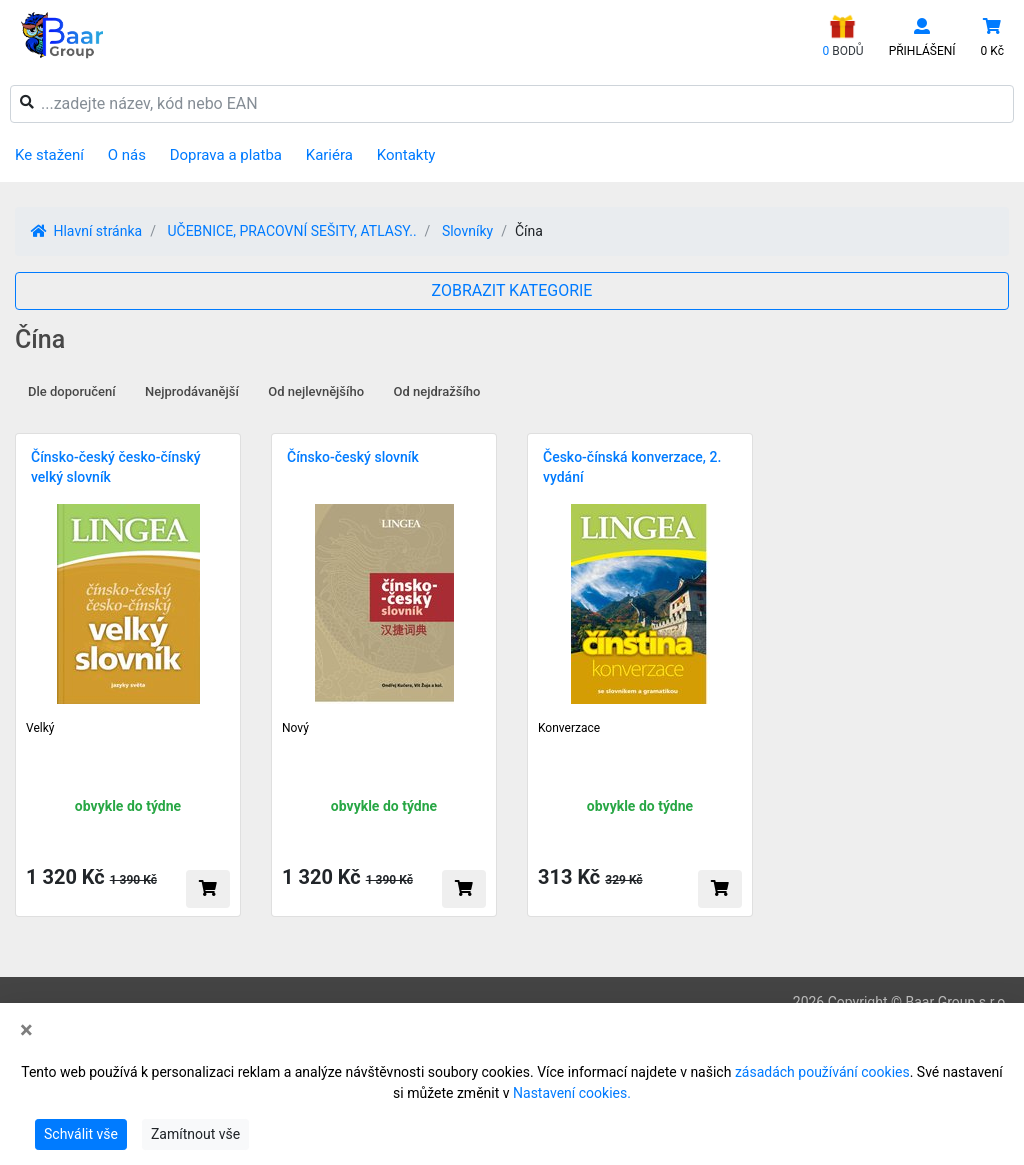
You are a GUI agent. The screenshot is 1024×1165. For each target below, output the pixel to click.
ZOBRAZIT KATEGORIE (512, 290)
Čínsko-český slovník (353, 457)
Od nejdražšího (437, 391)
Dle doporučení (72, 391)
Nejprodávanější (192, 391)
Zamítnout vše (195, 1134)
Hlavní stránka (86, 231)
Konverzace (569, 728)
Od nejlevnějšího (316, 391)
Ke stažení (49, 155)
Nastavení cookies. (572, 1093)
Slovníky (467, 231)
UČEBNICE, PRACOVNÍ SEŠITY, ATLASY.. (291, 231)
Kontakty (406, 155)
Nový (295, 728)
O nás (127, 155)
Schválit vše (81, 1134)
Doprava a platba (226, 155)
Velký (40, 728)
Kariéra (329, 155)
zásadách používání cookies (822, 1072)
